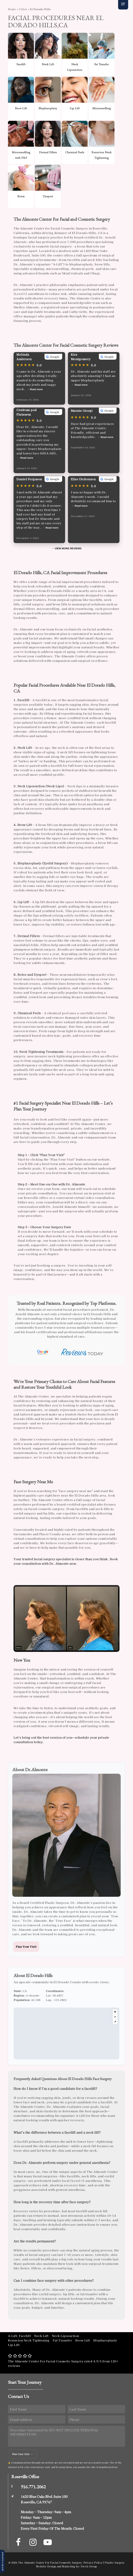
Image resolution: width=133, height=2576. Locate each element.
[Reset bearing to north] (115, 2021)
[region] (66, 2033)
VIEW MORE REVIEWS (68, 548)
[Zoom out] (115, 2016)
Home (12, 9)
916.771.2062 (33, 2487)
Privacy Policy (92, 2562)
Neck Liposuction (65, 2336)
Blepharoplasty (105, 2340)
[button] (123, 4)
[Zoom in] (115, 2011)
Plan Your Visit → (22, 2454)
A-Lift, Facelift (19, 2336)
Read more (36, 389)
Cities (23, 9)
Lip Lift (13, 2345)
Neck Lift (41, 2336)
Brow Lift (82, 2340)
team (96, 302)
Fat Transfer (62, 2340)
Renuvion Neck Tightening (28, 2340)
